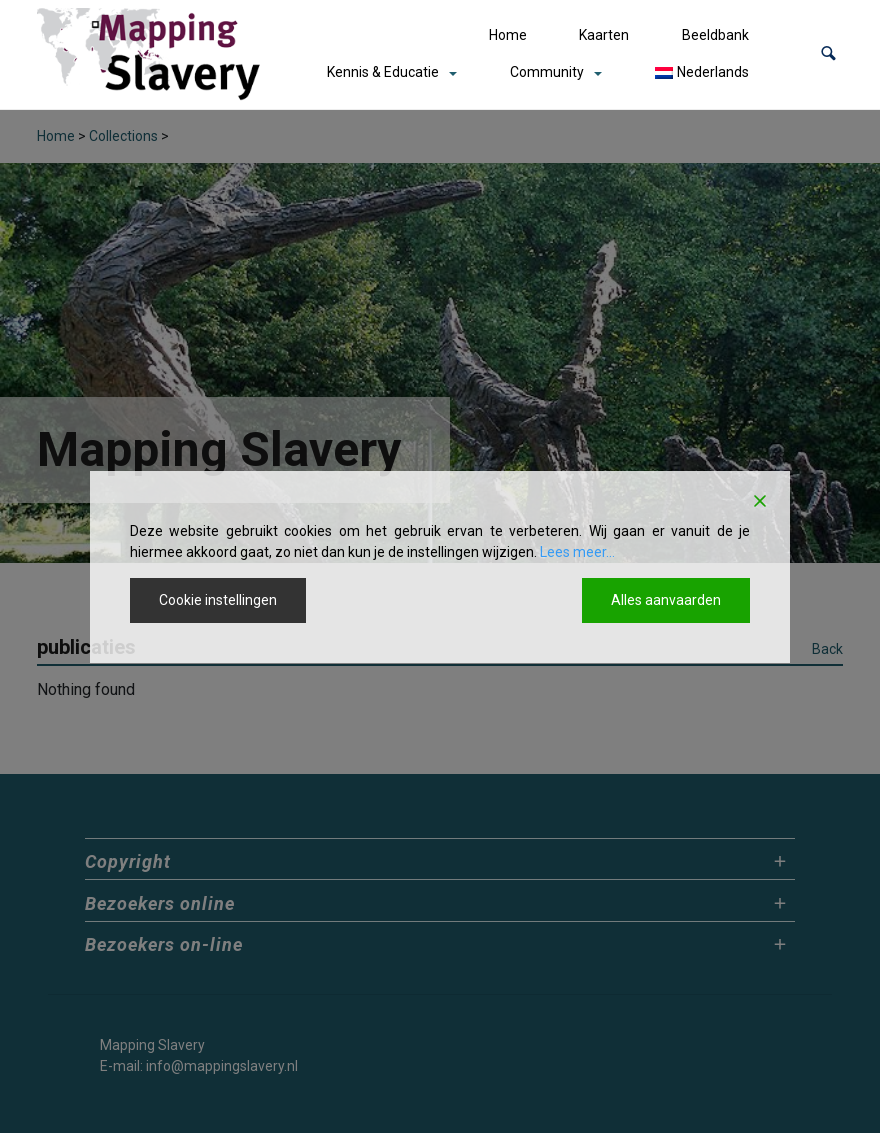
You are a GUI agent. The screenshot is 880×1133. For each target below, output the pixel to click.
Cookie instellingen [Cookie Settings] (218, 600)
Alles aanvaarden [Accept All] (666, 600)
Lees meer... (577, 552)
